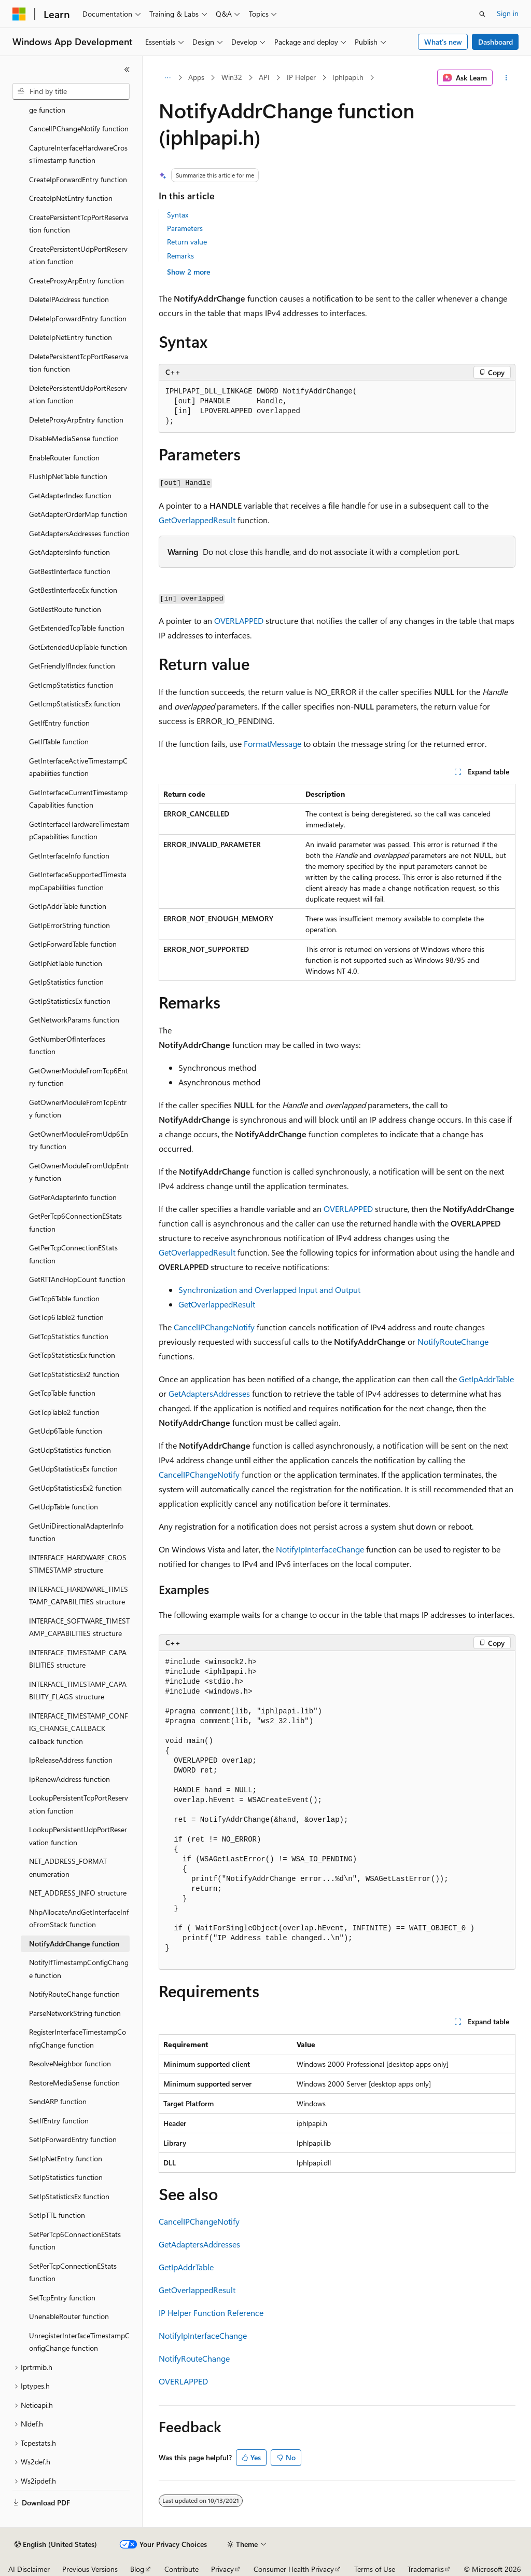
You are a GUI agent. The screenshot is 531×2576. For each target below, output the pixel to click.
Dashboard (495, 42)
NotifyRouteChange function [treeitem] (74, 1994)
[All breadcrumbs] (168, 78)
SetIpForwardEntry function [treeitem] (73, 2139)
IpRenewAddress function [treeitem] (69, 1779)
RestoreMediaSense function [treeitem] (74, 2083)
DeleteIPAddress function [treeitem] (69, 299)
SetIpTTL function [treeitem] (57, 2215)
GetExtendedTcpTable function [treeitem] (76, 628)
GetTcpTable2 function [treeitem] (64, 1412)
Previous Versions (90, 2569)
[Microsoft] (19, 14)
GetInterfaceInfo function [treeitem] (69, 856)
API (264, 77)
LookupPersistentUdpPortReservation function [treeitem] (78, 1835)
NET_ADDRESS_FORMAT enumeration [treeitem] (68, 1867)
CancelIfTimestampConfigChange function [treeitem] (78, 103)
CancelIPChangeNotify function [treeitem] (79, 128)
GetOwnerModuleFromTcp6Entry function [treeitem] (78, 1077)
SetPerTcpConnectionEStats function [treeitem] (73, 2272)
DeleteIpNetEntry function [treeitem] (70, 337)
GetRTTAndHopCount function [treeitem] (77, 1279)
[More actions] (506, 78)
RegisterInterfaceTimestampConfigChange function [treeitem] (77, 2038)
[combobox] (71, 91)
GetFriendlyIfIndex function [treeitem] (72, 666)
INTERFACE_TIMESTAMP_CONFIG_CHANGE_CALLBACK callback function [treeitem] (78, 1728)
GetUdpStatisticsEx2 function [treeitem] (75, 1488)
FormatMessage (272, 743)
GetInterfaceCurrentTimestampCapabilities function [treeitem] (78, 798)
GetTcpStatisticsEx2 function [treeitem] (74, 1374)
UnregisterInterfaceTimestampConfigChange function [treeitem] (79, 2341)
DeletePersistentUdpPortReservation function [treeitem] (78, 394)
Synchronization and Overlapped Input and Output (269, 1289)
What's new (443, 42)
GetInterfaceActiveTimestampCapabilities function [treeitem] (78, 767)
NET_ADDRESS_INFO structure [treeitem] (78, 1893)
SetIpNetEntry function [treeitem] (65, 2158)
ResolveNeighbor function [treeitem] (70, 2063)
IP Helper (301, 77)
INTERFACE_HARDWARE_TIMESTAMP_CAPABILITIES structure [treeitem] (78, 1595)
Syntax (177, 215)
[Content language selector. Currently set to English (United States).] (55, 2544)
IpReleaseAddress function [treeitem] (71, 1760)
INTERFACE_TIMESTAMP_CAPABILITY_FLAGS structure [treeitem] (78, 1690)
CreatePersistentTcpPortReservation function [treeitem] (79, 223)
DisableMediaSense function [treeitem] (74, 438)
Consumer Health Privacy (294, 2569)
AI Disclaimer (29, 2569)
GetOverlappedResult (197, 519)
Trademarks (426, 2569)
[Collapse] (127, 69)
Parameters (185, 228)
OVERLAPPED (238, 620)
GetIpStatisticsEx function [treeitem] (69, 1001)
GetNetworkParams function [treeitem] (74, 1020)
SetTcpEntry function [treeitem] (62, 2297)
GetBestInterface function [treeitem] (69, 571)
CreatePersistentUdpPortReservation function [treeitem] (78, 255)
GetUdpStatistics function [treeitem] (70, 1450)
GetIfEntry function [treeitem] (59, 723)
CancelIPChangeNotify (214, 1326)
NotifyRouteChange (452, 1341)
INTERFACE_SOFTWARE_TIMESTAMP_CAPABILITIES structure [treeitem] (79, 1627)
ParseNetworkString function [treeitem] (75, 2013)
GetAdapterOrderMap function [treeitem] (78, 514)
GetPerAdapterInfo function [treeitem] (73, 1197)
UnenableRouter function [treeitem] (69, 2316)
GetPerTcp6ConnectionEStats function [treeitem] (75, 1222)
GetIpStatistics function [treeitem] (66, 982)
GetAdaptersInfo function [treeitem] (69, 552)
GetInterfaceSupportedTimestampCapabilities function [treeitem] (78, 880)
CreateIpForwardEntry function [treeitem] (78, 179)
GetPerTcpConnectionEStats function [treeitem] (73, 1254)
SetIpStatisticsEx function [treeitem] (69, 2196)
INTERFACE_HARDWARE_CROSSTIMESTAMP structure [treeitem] (78, 1563)
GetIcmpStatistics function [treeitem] (71, 685)
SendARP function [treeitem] (58, 2101)
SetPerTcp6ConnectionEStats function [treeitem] (75, 2240)
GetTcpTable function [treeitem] (62, 1393)
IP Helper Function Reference (211, 2312)
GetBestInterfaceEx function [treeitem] (73, 590)
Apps (196, 77)
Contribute (181, 2569)
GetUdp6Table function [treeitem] (65, 1431)
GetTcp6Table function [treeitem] (64, 1298)
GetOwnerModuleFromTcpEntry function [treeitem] (78, 1108)
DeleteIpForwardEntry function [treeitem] (78, 318)
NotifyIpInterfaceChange (320, 1549)
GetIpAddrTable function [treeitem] (67, 906)
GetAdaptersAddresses (209, 1393)
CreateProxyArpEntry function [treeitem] (76, 280)
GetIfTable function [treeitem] (59, 741)
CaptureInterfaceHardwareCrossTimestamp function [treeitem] (78, 154)
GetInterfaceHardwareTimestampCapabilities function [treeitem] (79, 830)
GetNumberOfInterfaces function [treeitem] (67, 1045)
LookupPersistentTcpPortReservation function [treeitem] (78, 1804)
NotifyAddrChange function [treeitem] (74, 1943)
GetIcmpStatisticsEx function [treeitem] (74, 703)
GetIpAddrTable (486, 1378)
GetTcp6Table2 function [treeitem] (66, 1317)
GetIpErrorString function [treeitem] (69, 925)
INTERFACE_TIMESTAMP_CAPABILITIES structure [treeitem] (78, 1658)
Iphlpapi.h (348, 77)
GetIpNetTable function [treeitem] (65, 963)
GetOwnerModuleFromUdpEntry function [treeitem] (79, 1172)
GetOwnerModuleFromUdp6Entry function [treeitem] (78, 1140)
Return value (187, 242)
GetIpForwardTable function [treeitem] (73, 944)
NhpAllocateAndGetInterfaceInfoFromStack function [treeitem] (79, 1918)
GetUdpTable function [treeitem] (63, 1506)
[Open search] (482, 14)
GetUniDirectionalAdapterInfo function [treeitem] (76, 1532)
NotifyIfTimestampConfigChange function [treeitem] (79, 1968)
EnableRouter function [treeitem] (64, 457)
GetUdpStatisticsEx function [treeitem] (73, 1469)
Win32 (231, 77)
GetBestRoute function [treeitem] (65, 609)
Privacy (222, 2569)
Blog (137, 2569)
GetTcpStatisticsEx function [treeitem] (72, 1355)
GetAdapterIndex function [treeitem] (70, 495)
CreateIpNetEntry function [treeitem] (71, 198)
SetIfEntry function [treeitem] (59, 2120)
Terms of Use (374, 2569)
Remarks (180, 256)
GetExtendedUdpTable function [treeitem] (78, 647)
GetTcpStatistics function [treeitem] (68, 1336)
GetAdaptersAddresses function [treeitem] (79, 533)
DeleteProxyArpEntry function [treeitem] (76, 420)
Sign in (508, 13)
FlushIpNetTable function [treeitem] (68, 476)
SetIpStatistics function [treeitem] (66, 2177)
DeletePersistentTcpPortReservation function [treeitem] (78, 362)
